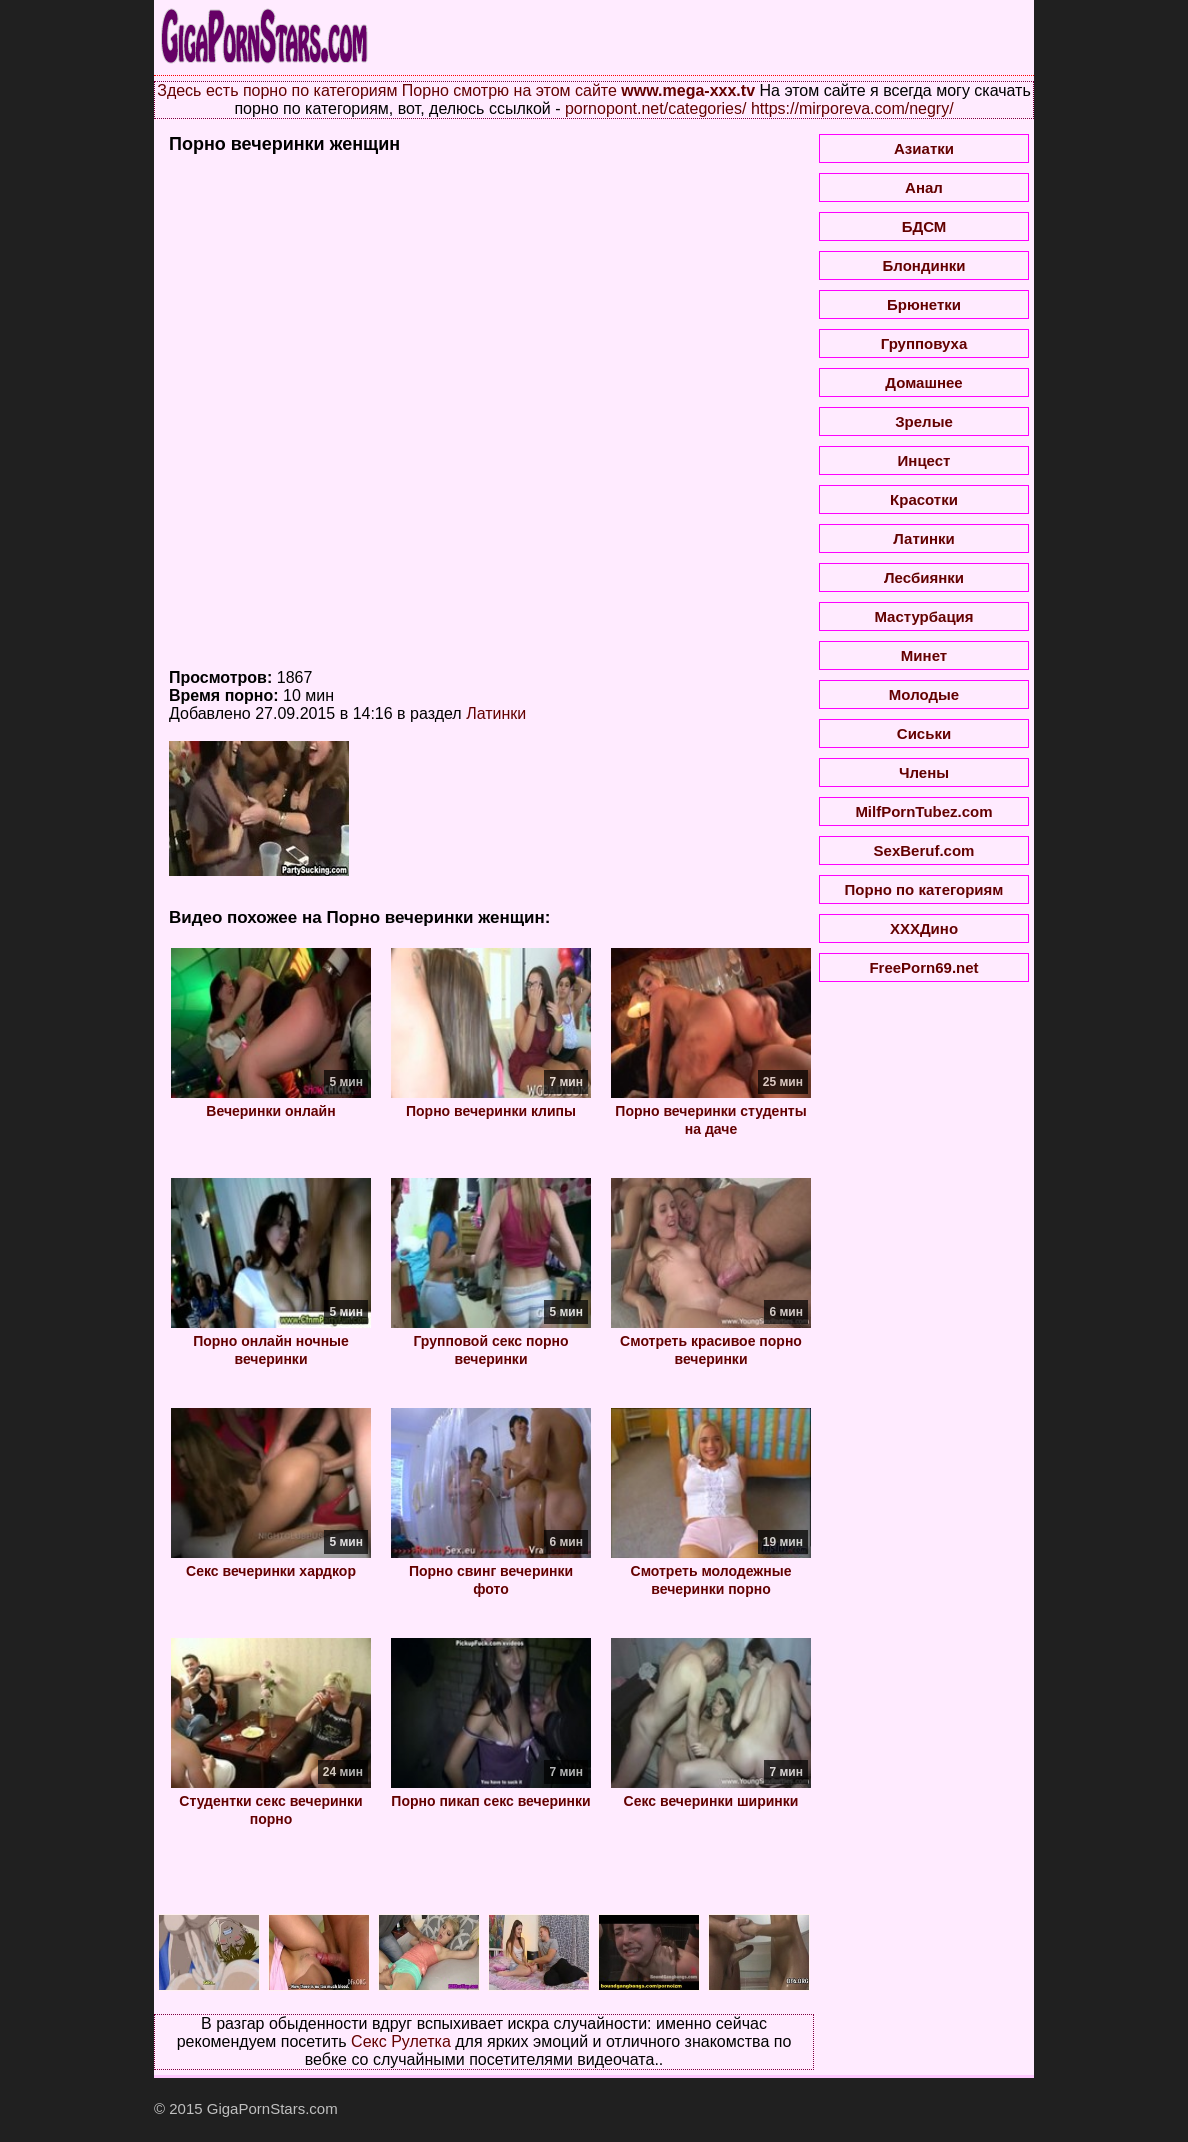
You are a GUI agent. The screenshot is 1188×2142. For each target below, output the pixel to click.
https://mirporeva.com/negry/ (852, 108)
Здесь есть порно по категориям (277, 90)
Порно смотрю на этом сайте (509, 90)
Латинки (496, 713)
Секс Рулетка (401, 2041)
